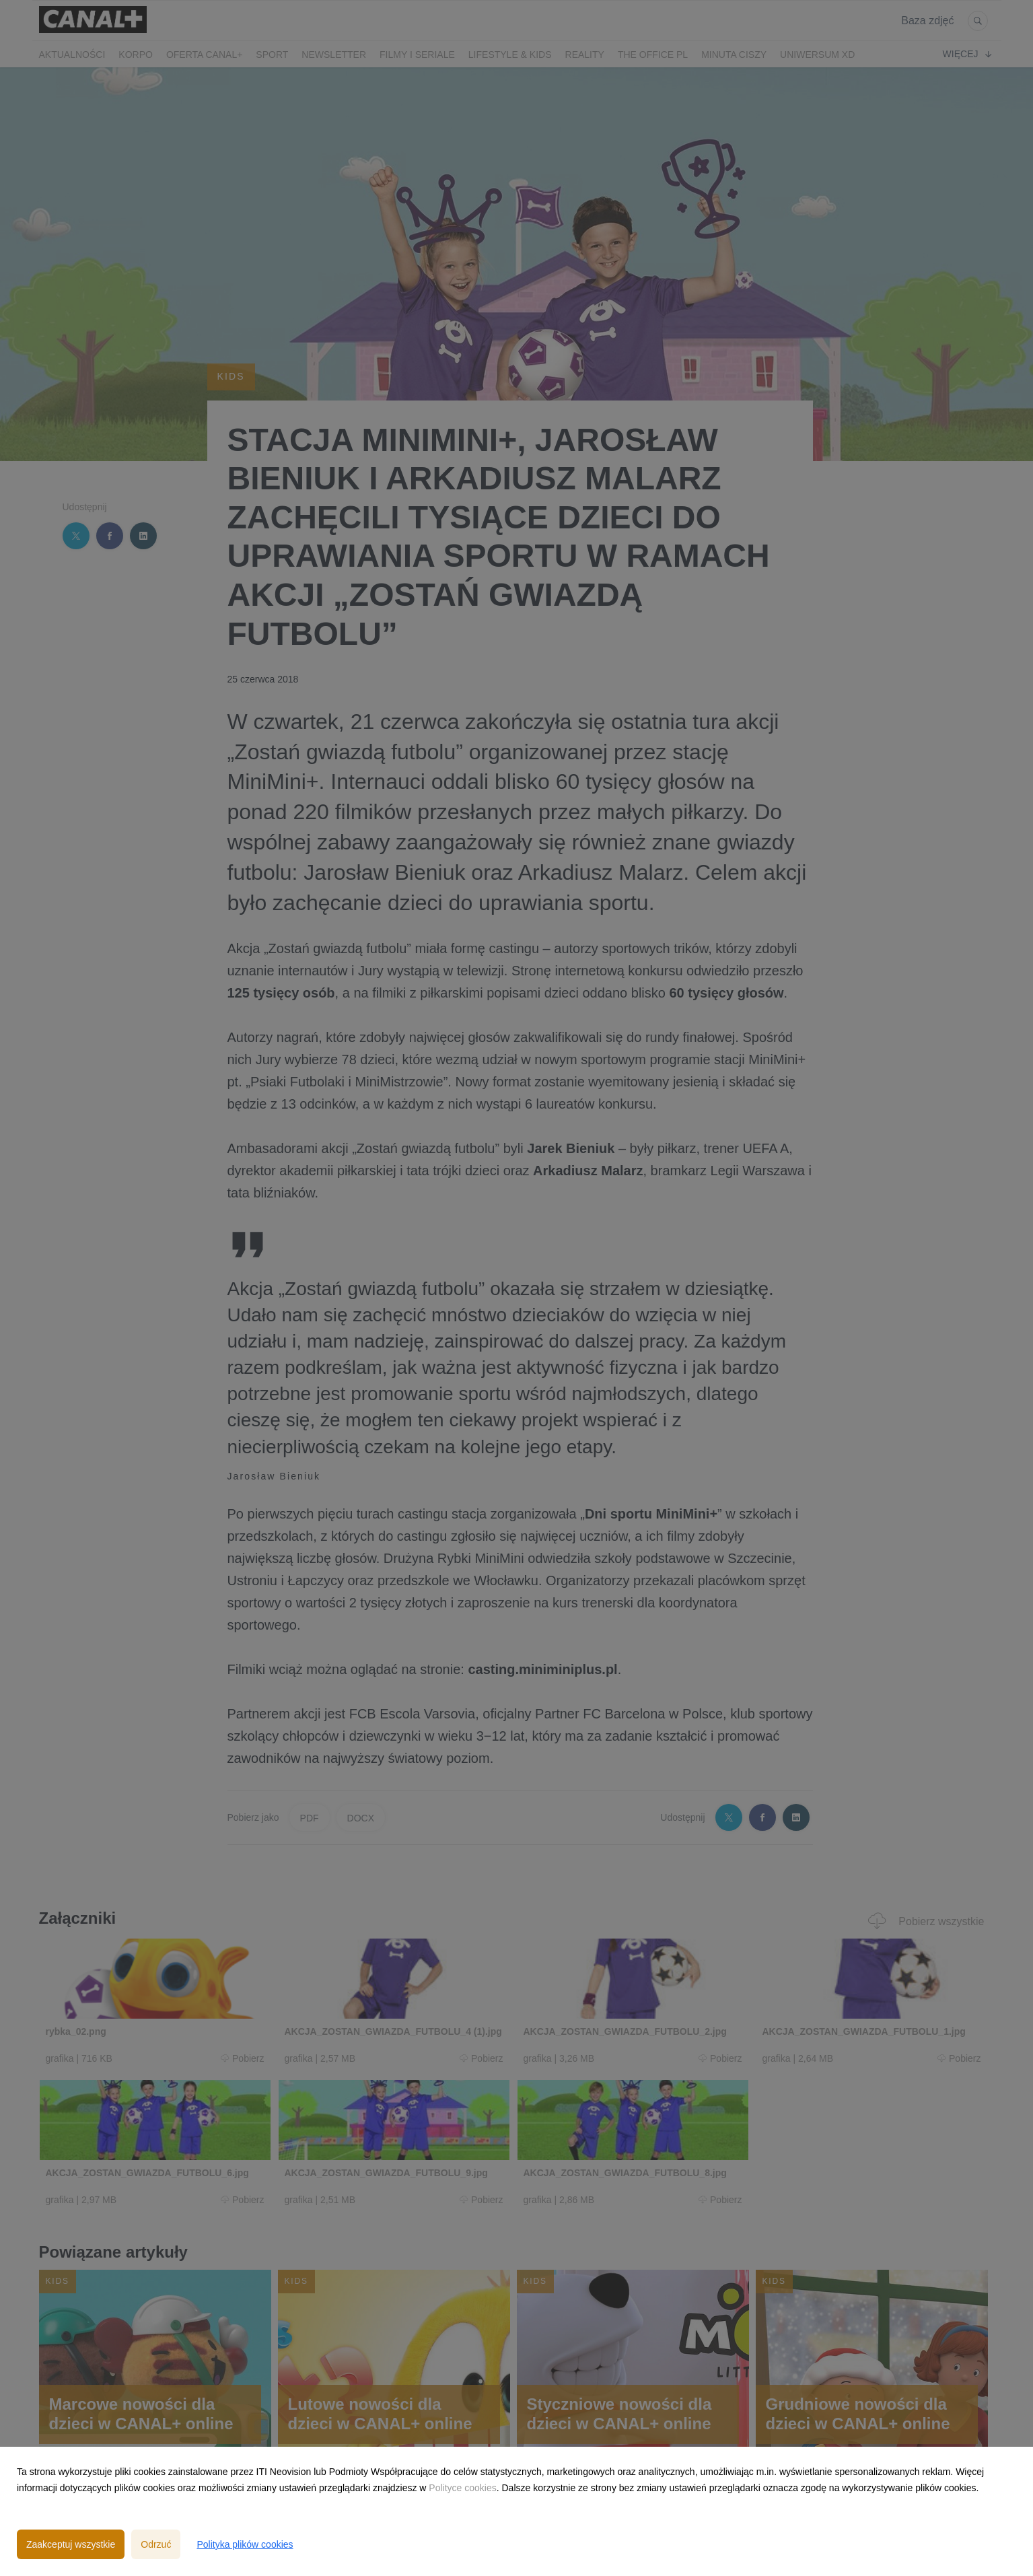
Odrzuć (156, 2544)
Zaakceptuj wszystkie (70, 2544)
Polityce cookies (462, 2487)
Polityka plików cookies (245, 2544)
